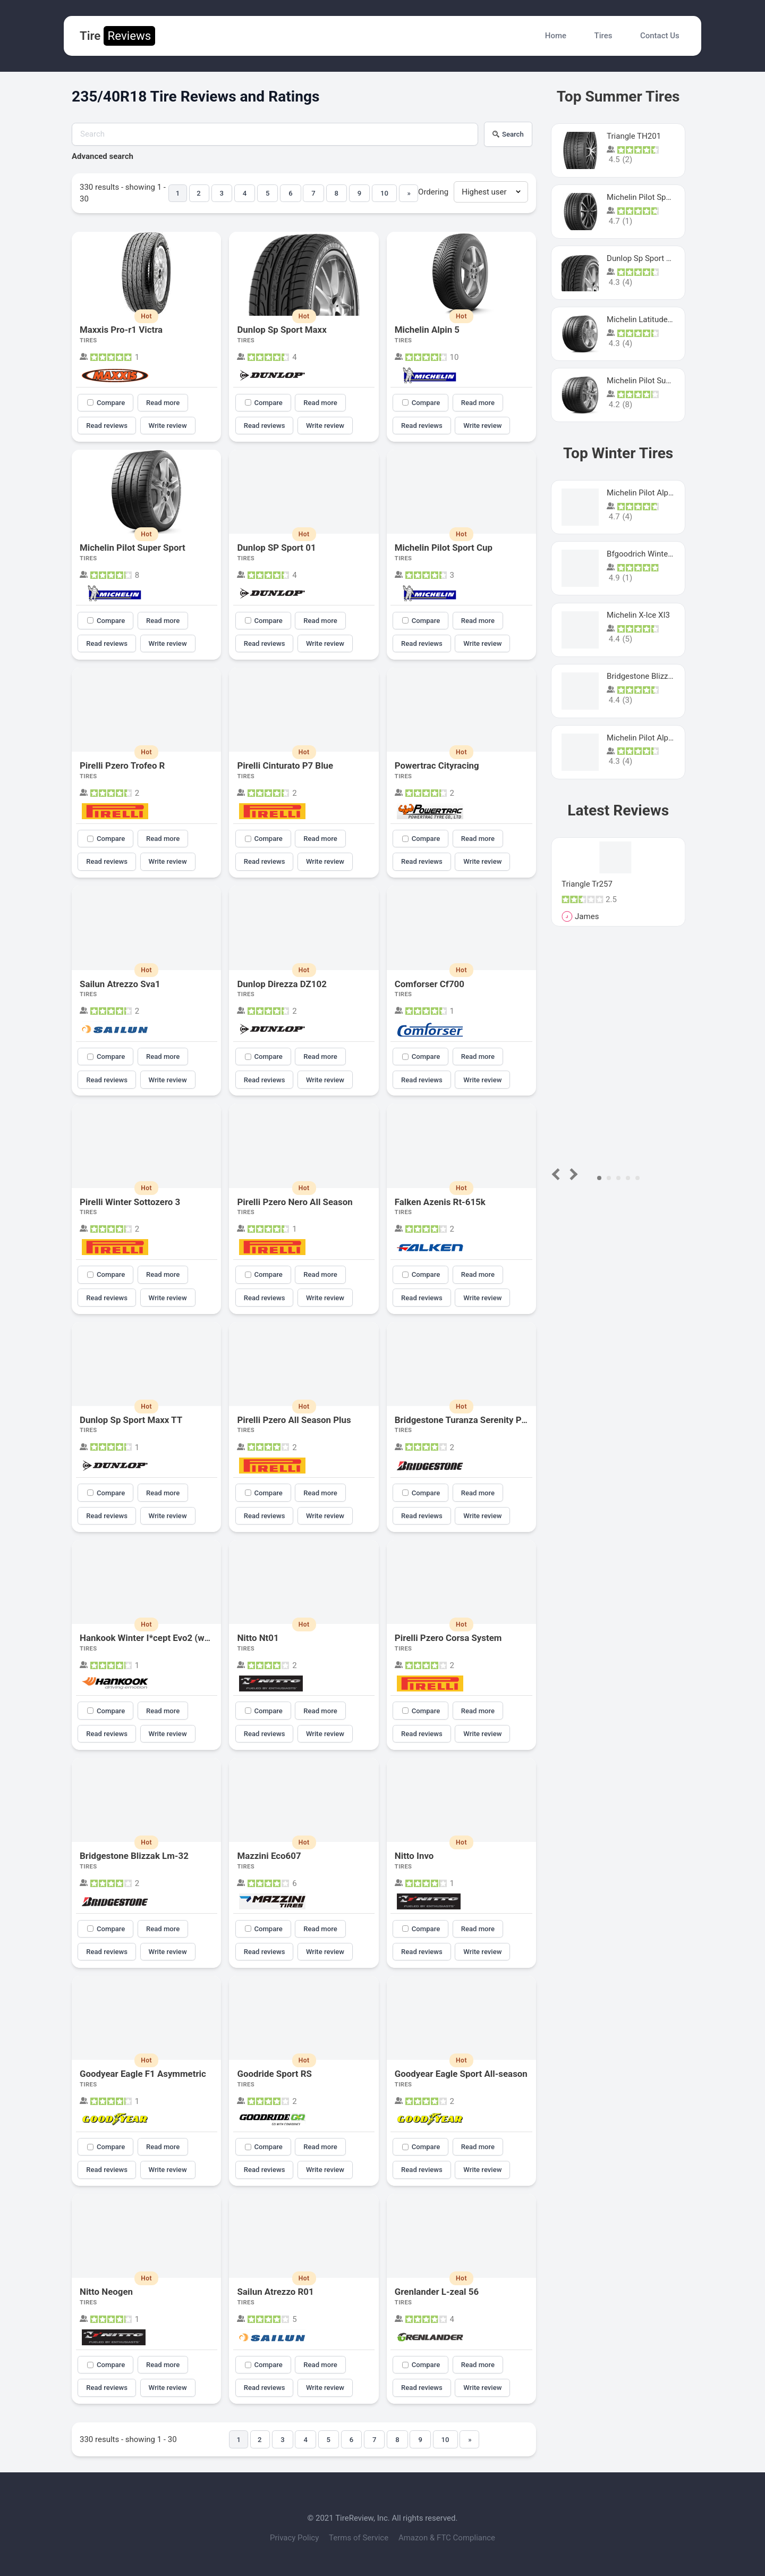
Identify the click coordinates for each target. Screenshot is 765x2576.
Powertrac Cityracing (437, 765)
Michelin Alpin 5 (427, 329)
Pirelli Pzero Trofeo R (122, 765)
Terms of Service (359, 2538)
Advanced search (102, 156)
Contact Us (659, 35)
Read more (163, 403)
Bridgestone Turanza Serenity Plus (464, 1420)
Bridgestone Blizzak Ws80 (653, 676)
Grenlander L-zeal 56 (437, 2291)
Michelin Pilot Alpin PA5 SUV (657, 493)
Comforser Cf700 (429, 984)
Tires (603, 35)
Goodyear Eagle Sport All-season (461, 2073)
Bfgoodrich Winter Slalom (652, 554)
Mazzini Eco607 (269, 1855)
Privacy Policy (295, 2538)
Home (555, 35)
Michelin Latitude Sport (647, 319)
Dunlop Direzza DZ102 (281, 984)
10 (384, 193)
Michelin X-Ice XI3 (638, 615)
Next (572, 1174)
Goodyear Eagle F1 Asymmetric (143, 2073)
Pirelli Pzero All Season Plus (294, 1420)
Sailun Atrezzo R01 (275, 2291)
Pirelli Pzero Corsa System (448, 1637)
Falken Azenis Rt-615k (440, 1202)
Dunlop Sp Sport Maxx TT (131, 1420)
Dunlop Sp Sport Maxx (281, 329)
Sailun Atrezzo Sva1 (120, 984)
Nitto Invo (414, 1855)
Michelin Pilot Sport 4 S (648, 197)
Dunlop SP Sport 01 (276, 547)
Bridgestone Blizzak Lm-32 (134, 1855)
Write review (168, 426)
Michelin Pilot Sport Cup (443, 547)
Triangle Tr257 (587, 884)
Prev (558, 1174)
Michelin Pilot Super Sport (132, 547)
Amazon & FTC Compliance (446, 2538)
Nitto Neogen (106, 2291)
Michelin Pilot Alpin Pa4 (649, 738)
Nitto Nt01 (257, 1637)
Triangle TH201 (634, 136)
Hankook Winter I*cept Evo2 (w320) (151, 1637)
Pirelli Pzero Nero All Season (294, 1202)
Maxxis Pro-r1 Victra (121, 329)
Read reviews (107, 426)
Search (508, 134)
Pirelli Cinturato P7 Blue (285, 765)
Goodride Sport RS (274, 2073)
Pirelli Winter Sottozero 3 (130, 1202)
